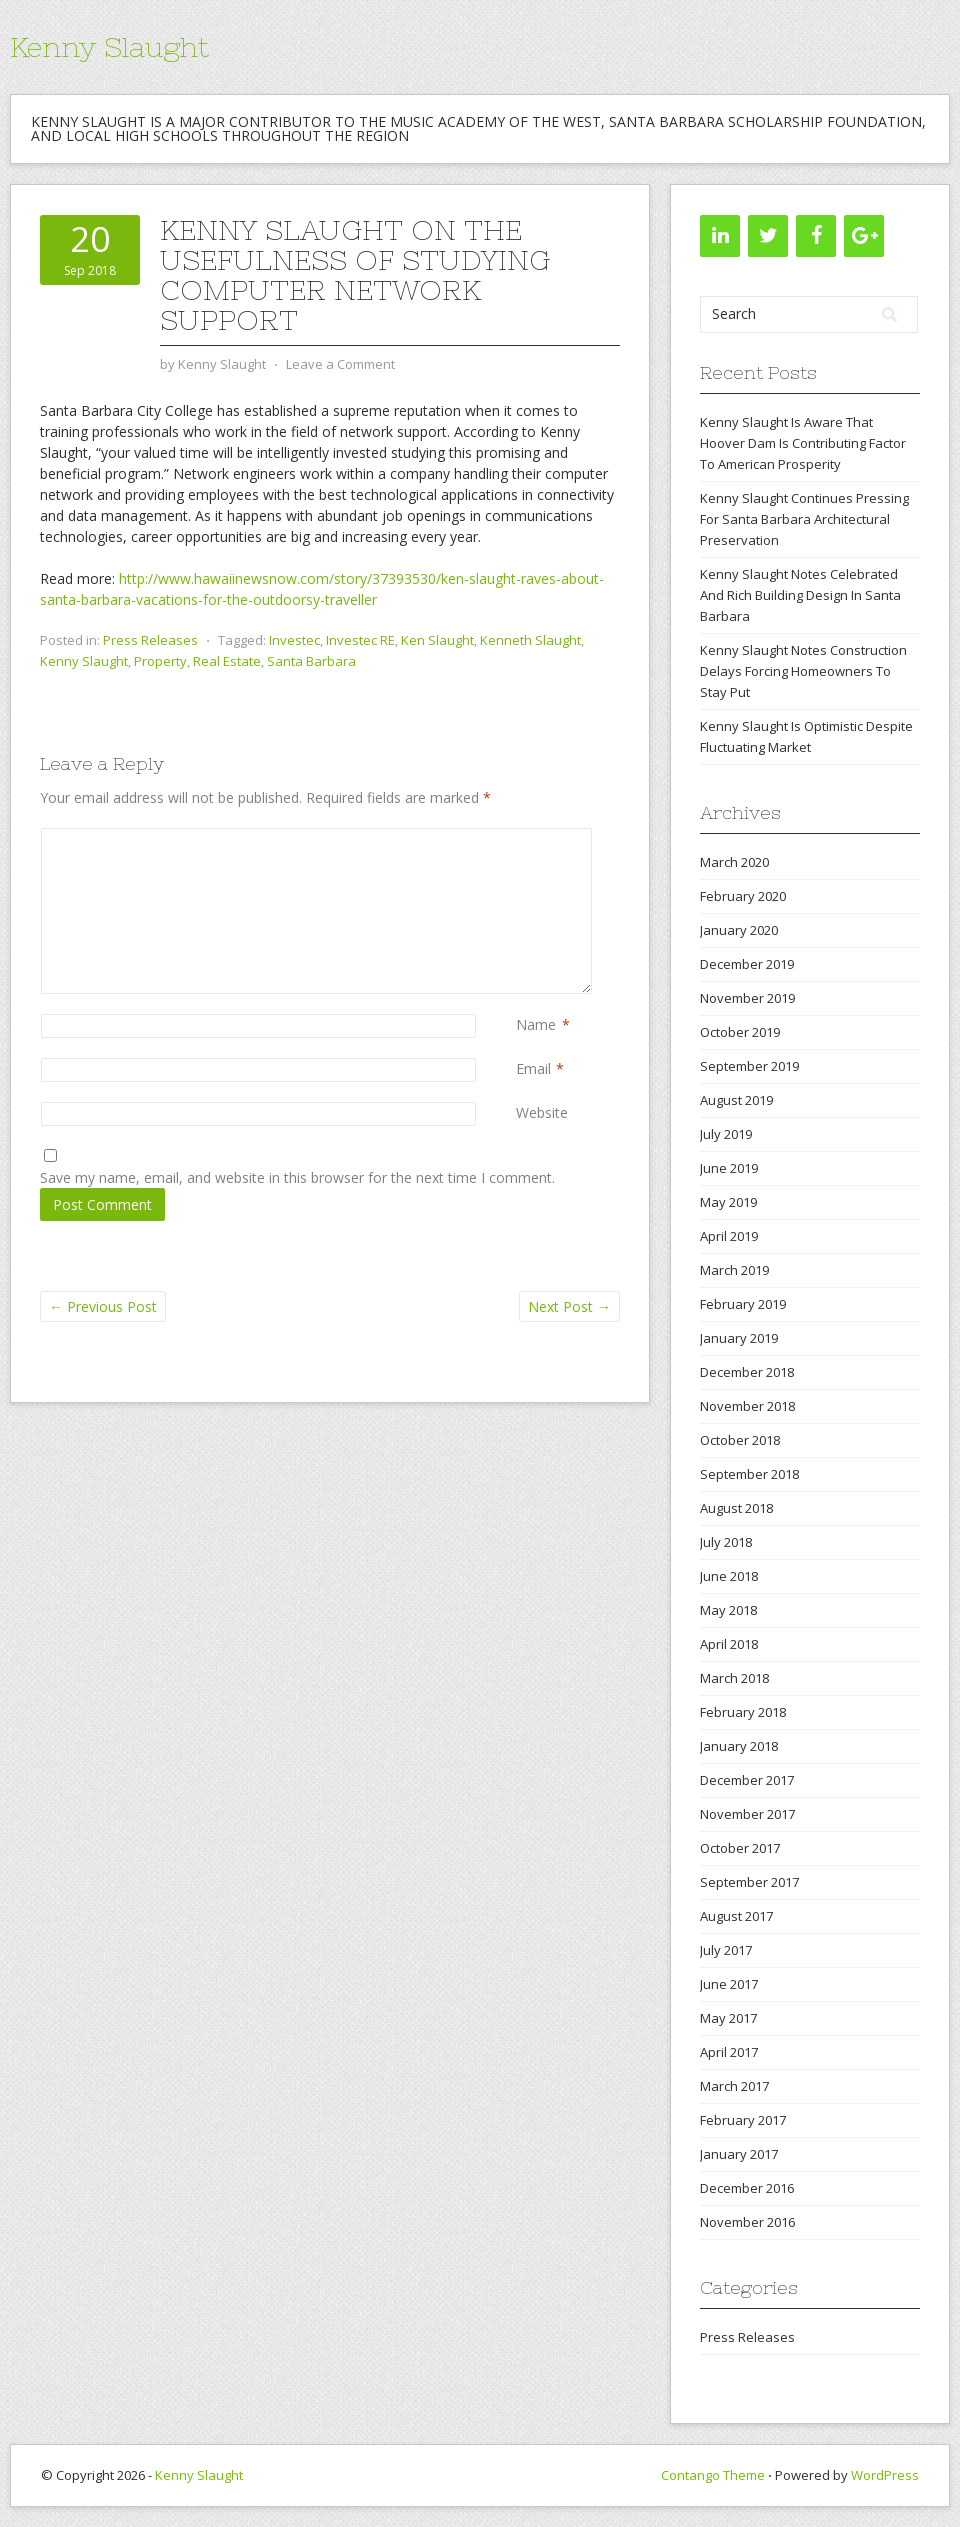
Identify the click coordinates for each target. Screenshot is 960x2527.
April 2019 (729, 1236)
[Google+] (864, 236)
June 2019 (729, 1168)
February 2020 (743, 896)
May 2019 (728, 1202)
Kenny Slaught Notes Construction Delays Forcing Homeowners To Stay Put (803, 671)
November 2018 (747, 1406)
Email (533, 1068)
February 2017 (743, 2120)
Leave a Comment (340, 364)
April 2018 (729, 1644)
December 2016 (747, 2188)
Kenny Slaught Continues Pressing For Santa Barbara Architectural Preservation (804, 519)
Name (536, 1024)
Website (542, 1112)
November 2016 (747, 2222)
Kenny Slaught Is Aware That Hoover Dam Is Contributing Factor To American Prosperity (803, 443)
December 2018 (747, 1372)
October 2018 (740, 1440)
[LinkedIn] (720, 236)
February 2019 (743, 1304)
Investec (294, 640)
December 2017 (747, 1780)
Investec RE (360, 640)
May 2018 (728, 1610)
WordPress (885, 2475)
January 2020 (739, 930)
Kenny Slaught (109, 47)
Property (160, 661)
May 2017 (728, 2018)
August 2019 (736, 1100)
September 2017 (749, 1882)
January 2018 (739, 1746)
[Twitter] (768, 236)
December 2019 (747, 964)
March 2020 (734, 862)
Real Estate (227, 661)
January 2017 (739, 2154)
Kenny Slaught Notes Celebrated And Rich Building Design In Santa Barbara (800, 595)
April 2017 (729, 2052)
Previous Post (103, 1306)
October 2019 (740, 1032)
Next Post (569, 1306)
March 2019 (734, 1270)
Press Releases (150, 640)
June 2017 (729, 1984)
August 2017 (736, 1916)
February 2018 (743, 1712)
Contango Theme (713, 2475)
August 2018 (736, 1508)
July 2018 (726, 1542)
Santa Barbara (311, 661)
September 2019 (749, 1066)
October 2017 (740, 1848)
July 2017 (726, 1950)
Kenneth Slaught (530, 640)
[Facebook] (816, 236)
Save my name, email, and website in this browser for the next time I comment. (297, 1177)
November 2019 (747, 998)
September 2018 (749, 1474)
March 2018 (734, 1678)
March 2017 (734, 2086)
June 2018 (729, 1576)
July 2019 (726, 1134)
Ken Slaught (437, 640)
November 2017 (747, 1814)
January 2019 (739, 1338)
